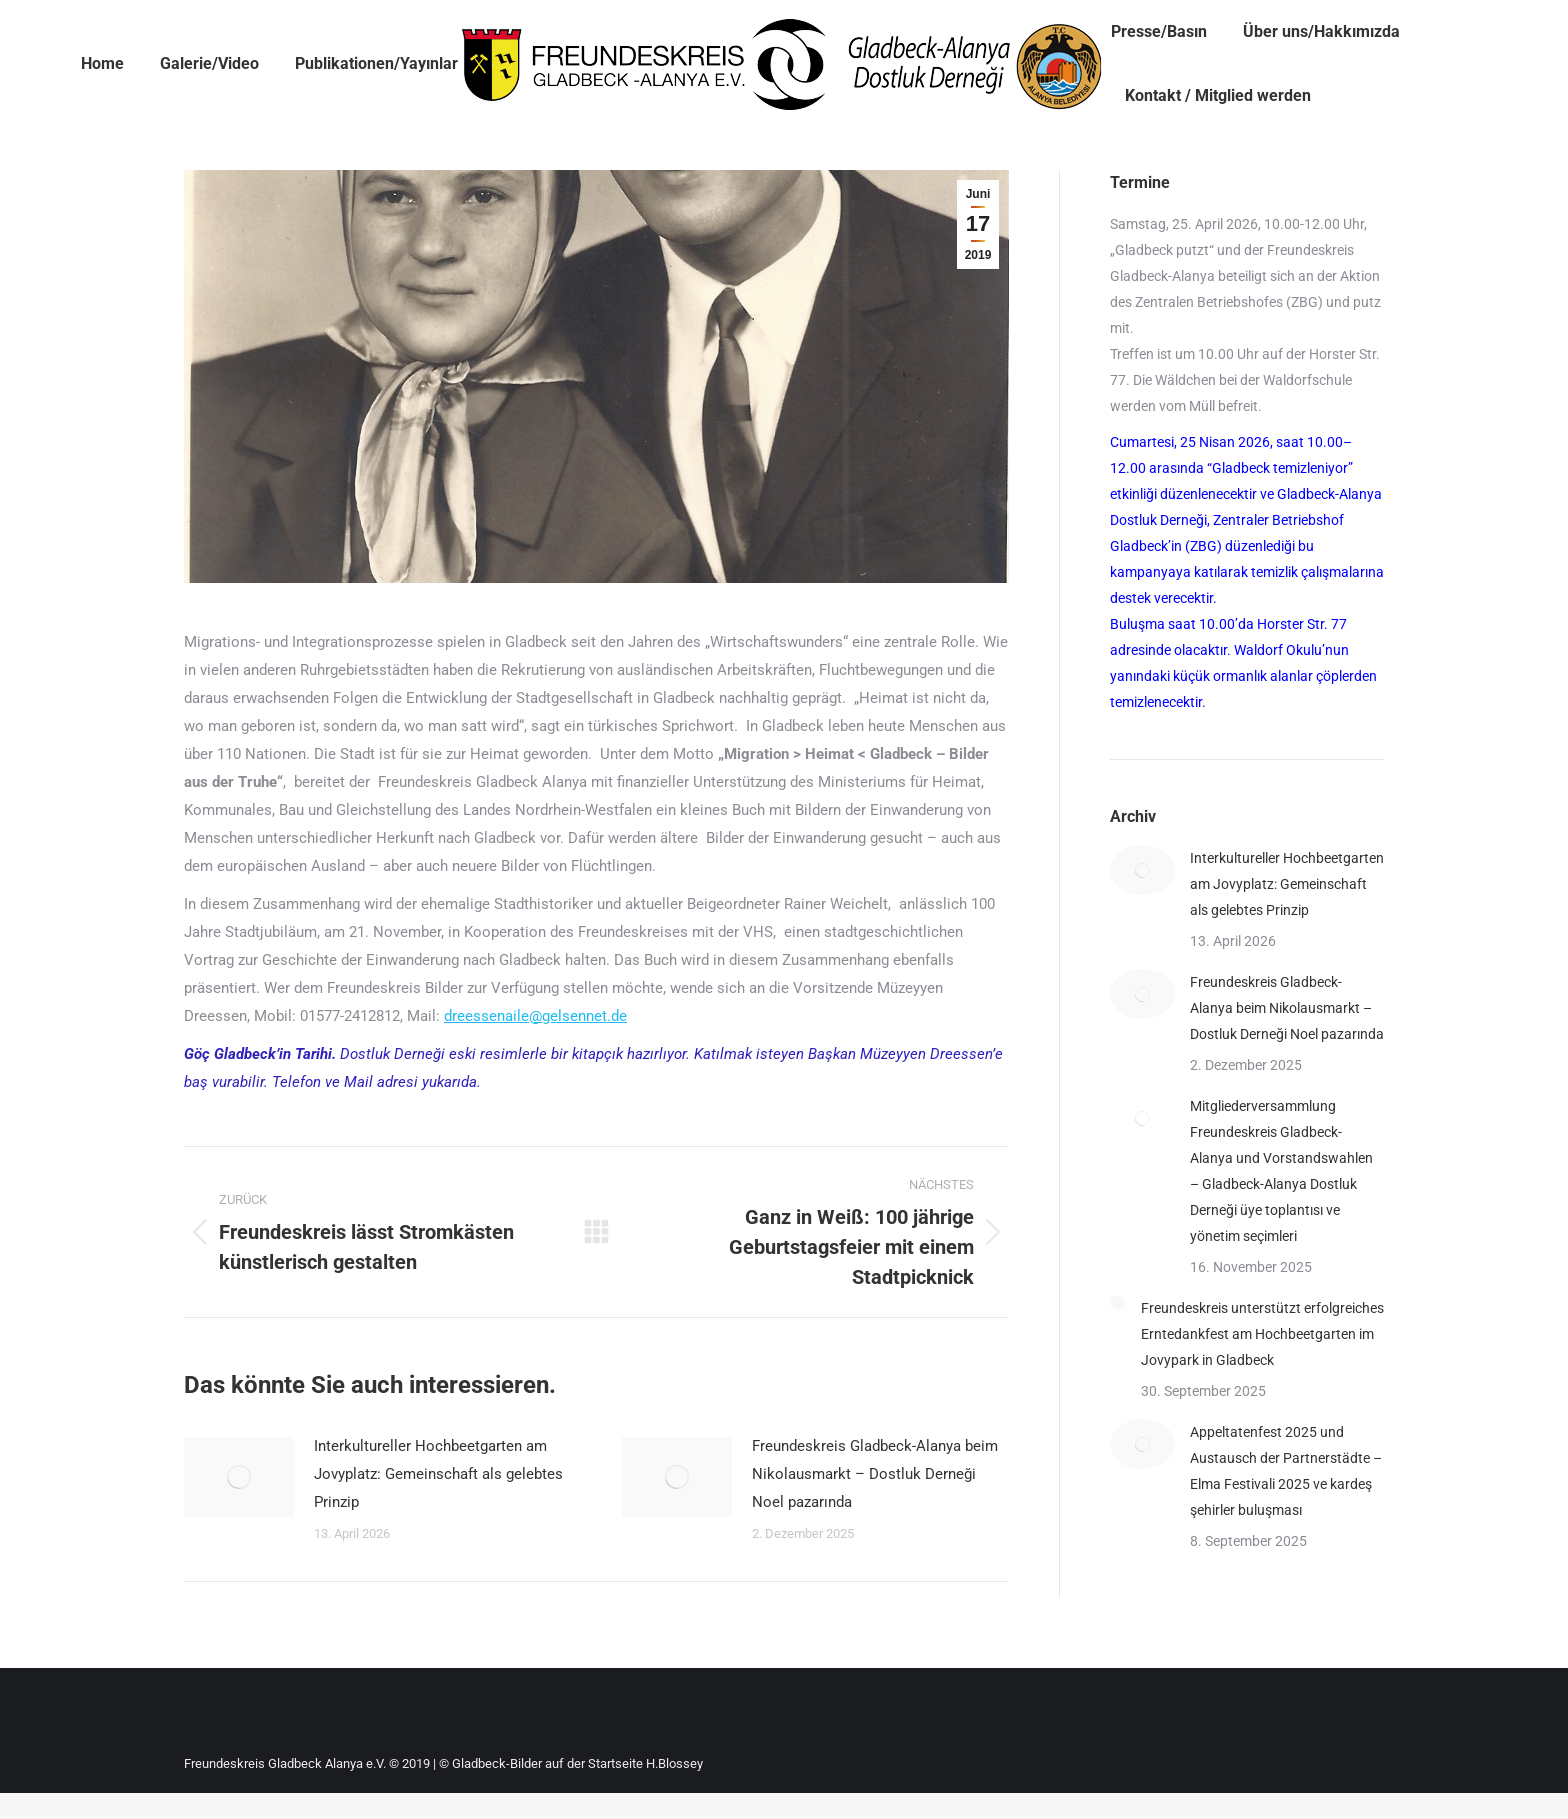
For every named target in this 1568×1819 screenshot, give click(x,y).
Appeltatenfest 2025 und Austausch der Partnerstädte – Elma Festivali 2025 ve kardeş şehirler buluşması (1286, 1471)
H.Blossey (674, 1763)
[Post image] (239, 1477)
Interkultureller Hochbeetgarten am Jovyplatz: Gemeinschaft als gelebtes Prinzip (438, 1474)
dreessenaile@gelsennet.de (535, 1016)
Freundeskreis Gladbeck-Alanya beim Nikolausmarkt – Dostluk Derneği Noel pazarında (875, 1474)
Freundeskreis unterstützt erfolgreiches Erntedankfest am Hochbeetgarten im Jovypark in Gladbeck (1262, 1334)
